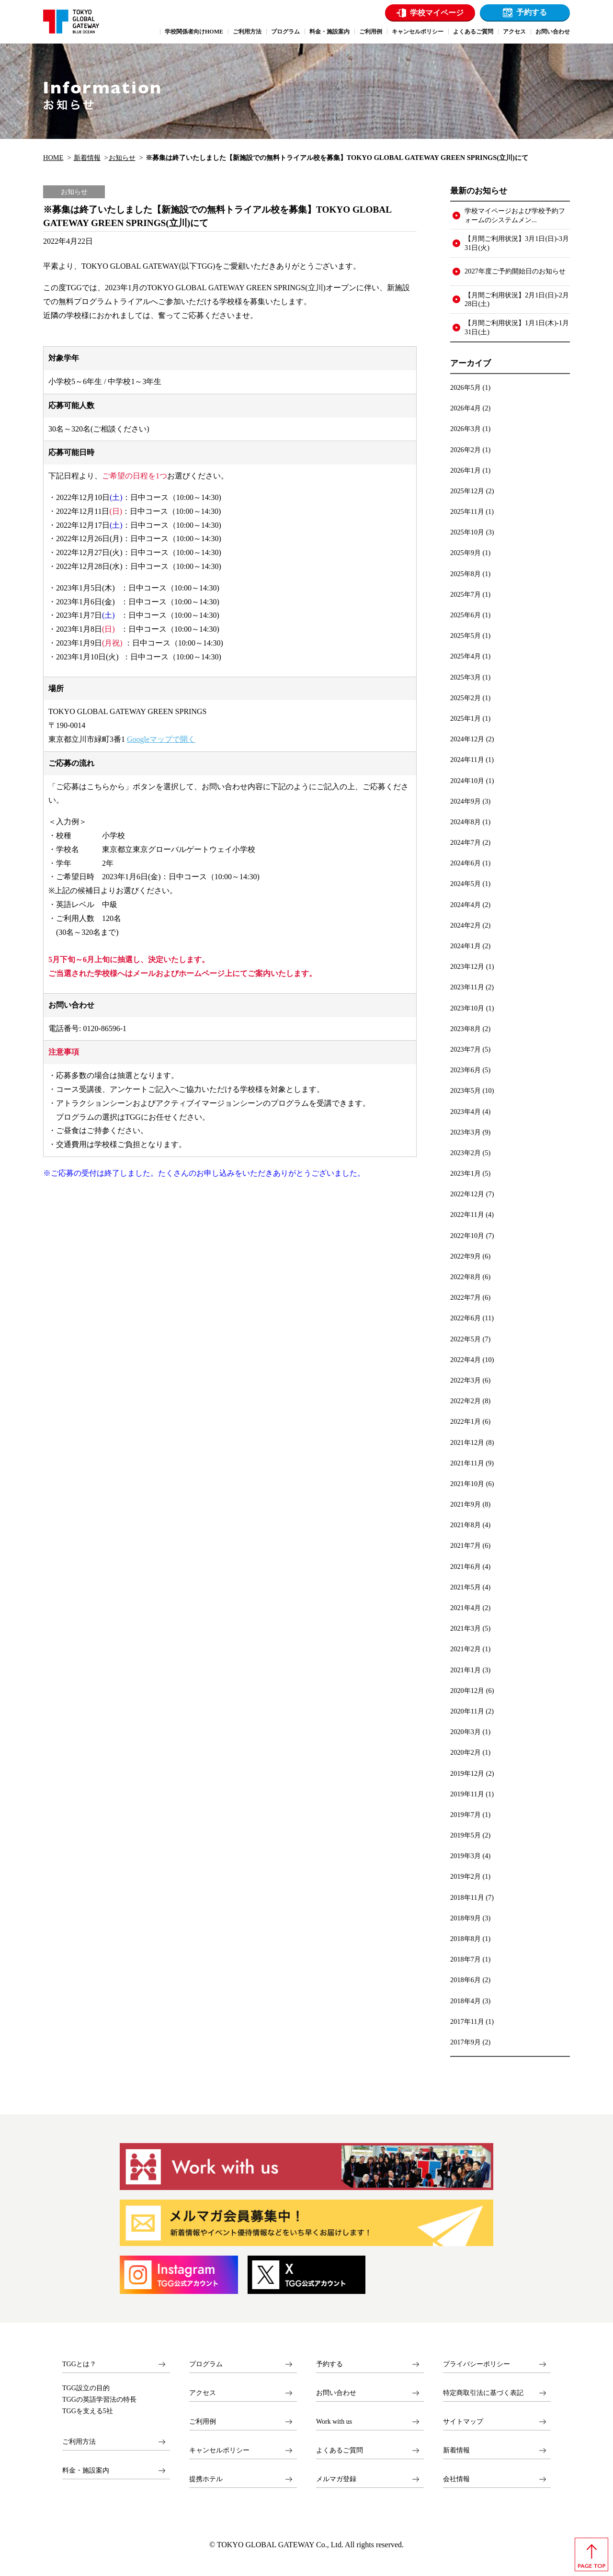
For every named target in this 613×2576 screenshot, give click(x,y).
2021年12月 (467, 1442)
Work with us (334, 2421)
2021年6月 (465, 1566)
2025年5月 (465, 635)
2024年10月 (467, 780)
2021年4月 (465, 1607)
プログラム (206, 2364)
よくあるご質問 (339, 2450)
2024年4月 (465, 904)
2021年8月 (465, 1525)
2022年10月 (467, 1235)
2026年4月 (465, 408)
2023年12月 (467, 966)
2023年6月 (465, 1070)
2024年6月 (465, 863)
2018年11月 (467, 1897)
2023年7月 (465, 1049)
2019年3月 (465, 1856)
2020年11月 (467, 1711)
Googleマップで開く (161, 739)
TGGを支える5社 (87, 2411)
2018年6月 (465, 1980)
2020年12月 (467, 1690)
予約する (531, 12)
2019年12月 (467, 1773)
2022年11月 (467, 1214)
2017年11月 (467, 2021)
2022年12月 (467, 1194)
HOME (53, 157)
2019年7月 (465, 1814)
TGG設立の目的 (86, 2388)
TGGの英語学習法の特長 (99, 2399)
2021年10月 (467, 1483)
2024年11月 (467, 759)
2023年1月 (465, 1173)
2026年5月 (465, 387)
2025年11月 (467, 511)
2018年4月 (465, 2001)
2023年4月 (465, 1111)
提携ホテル (206, 2479)
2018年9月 (465, 1918)
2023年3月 (465, 1132)
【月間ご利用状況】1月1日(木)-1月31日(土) (517, 327)
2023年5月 (465, 1090)
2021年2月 (465, 1649)
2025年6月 (465, 615)
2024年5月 (465, 883)
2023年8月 (465, 1029)
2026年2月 (465, 450)
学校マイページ (437, 13)
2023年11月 (467, 987)
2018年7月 (465, 1959)
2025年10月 (467, 532)
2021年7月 (465, 1545)
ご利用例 (202, 2421)
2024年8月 (465, 822)
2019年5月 (465, 1835)
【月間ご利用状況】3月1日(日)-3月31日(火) (517, 243)
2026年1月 (465, 470)
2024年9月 (465, 801)
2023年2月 (465, 1153)
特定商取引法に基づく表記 (483, 2392)
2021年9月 (465, 1504)
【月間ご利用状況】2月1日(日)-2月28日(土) (517, 299)
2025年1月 (465, 718)
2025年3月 (465, 677)
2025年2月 (465, 698)
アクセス (202, 2392)
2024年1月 (465, 946)
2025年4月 (465, 656)
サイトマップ (463, 2421)
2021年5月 (465, 1587)
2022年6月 (465, 1318)
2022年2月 (465, 1401)
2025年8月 (465, 574)
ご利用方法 (79, 2441)
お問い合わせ (336, 2392)
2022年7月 (465, 1297)
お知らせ (122, 157)
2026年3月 (465, 428)
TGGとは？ (79, 2364)
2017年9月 (465, 2042)
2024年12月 (467, 739)
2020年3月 (465, 1732)
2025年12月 (467, 491)
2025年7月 (465, 594)
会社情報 (456, 2479)
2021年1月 (465, 1670)
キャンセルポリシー (219, 2450)
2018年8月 (465, 1938)
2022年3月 (465, 1380)
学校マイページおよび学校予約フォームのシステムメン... (515, 215)
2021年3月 (465, 1628)
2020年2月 (465, 1752)
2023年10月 (467, 1008)
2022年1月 (465, 1421)
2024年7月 (465, 842)
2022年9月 (465, 1256)
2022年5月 (465, 1339)
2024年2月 (465, 925)
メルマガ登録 (336, 2479)
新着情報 (87, 157)
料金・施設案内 (85, 2470)
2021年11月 (467, 1463)
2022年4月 (465, 1359)
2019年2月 (465, 1876)
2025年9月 (465, 552)
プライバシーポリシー (476, 2364)
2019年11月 (467, 1794)
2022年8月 (465, 1277)
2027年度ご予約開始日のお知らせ (515, 271)
